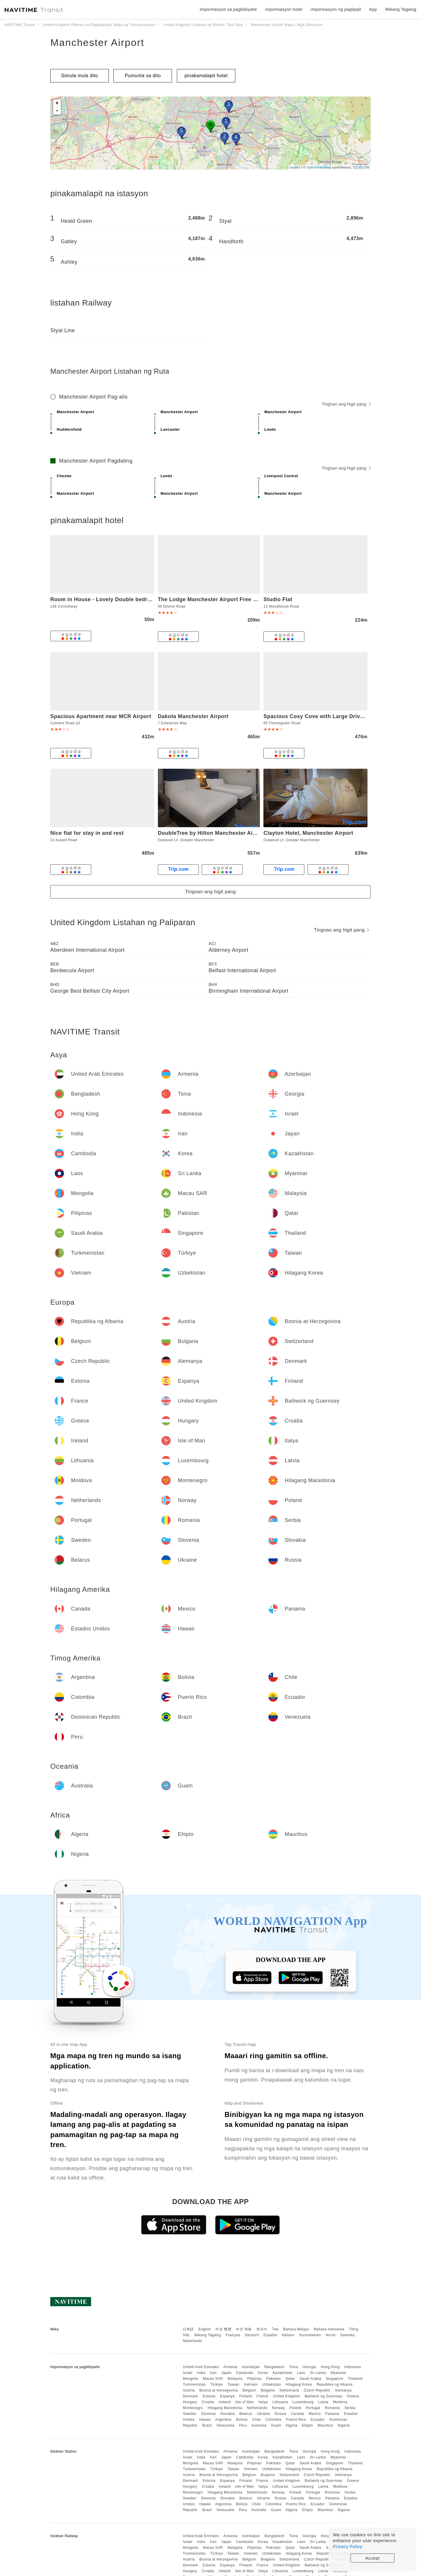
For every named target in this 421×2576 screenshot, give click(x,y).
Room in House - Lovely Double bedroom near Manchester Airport (137, 599)
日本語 (188, 2329)
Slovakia (227, 2414)
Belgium (249, 2390)
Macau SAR (213, 2379)
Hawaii (205, 2420)
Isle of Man (244, 2402)
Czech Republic (317, 2390)
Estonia (209, 2396)
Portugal (313, 2408)
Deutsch (252, 2335)
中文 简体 (244, 2329)
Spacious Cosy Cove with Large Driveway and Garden (334, 716)
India (201, 2373)
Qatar (290, 2379)
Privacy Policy (347, 2546)
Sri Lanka (318, 2373)
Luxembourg (303, 2402)
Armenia (230, 2367)
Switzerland (289, 2390)
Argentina (223, 2420)
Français (233, 2335)
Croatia (208, 2402)
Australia (258, 2425)
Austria (189, 2390)
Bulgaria (268, 2390)
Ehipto (307, 2425)
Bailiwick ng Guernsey (323, 2396)
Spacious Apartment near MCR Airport (100, 716)
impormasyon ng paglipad (336, 9)
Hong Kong (330, 2367)
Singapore (334, 2379)
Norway (278, 2408)
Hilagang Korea (299, 2384)
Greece (353, 2396)
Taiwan (233, 2384)
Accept (372, 2558)
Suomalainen (310, 2335)
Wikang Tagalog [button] (400, 9)
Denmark (190, 2396)
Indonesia (352, 2367)
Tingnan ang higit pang (346, 404)
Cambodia (244, 2373)
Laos (301, 2373)
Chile (256, 2420)
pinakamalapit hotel (205, 75)
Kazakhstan (282, 2373)
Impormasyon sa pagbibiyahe (228, 9)
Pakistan (273, 2379)
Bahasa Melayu (296, 2329)
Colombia (273, 2420)
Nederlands (192, 2341)
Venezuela (225, 2425)
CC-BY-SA (361, 167)
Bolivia (242, 2420)
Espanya (227, 2396)
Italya (263, 2402)
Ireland (224, 2402)
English (205, 2329)
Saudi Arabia (310, 2379)
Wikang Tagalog (207, 2335)
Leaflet (294, 167)
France (262, 2396)
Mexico (315, 2414)
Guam (276, 2425)
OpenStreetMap (319, 167)
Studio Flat (277, 599)
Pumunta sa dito (143, 75)
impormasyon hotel (283, 9)
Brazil (207, 2425)
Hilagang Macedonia (225, 2408)
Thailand (355, 2379)
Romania (332, 2408)
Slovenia (208, 2414)
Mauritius (325, 2425)
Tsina (293, 2367)
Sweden (189, 2414)
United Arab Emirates (201, 2367)
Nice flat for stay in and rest (87, 833)
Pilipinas (254, 2379)
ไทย (275, 2329)
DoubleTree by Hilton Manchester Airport (212, 833)
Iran (213, 2373)
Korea (263, 2373)
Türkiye (216, 2384)
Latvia (323, 2402)
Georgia (309, 2367)
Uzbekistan (271, 2384)
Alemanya (343, 2390)
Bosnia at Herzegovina (218, 2390)
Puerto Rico (296, 2420)
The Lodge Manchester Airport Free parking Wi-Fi (223, 599)
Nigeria (344, 2425)
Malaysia (234, 2379)
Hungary (190, 2402)
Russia (280, 2414)
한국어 (262, 2329)
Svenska (347, 2335)
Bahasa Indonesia (329, 2329)
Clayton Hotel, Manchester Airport (308, 833)
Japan (226, 2373)
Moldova (340, 2402)
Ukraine (263, 2414)
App (373, 9)
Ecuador (318, 2420)
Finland (245, 2396)
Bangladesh (274, 2367)
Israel (187, 2373)
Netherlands (257, 2408)
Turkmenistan (194, 2384)
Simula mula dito (79, 75)
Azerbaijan (251, 2367)
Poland (295, 2408)
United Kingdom (286, 2396)
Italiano (288, 2335)
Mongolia (190, 2379)
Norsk (331, 2335)
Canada (297, 2414)
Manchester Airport (97, 42)
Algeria (292, 2425)
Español (270, 2335)
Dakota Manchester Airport (193, 716)
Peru (243, 2425)
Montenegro (193, 2408)
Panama (332, 2414)
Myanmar (338, 2373)
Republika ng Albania (335, 2384)
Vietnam (251, 2384)
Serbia (350, 2408)
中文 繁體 (223, 2329)
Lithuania (280, 2402)
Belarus (245, 2414)
